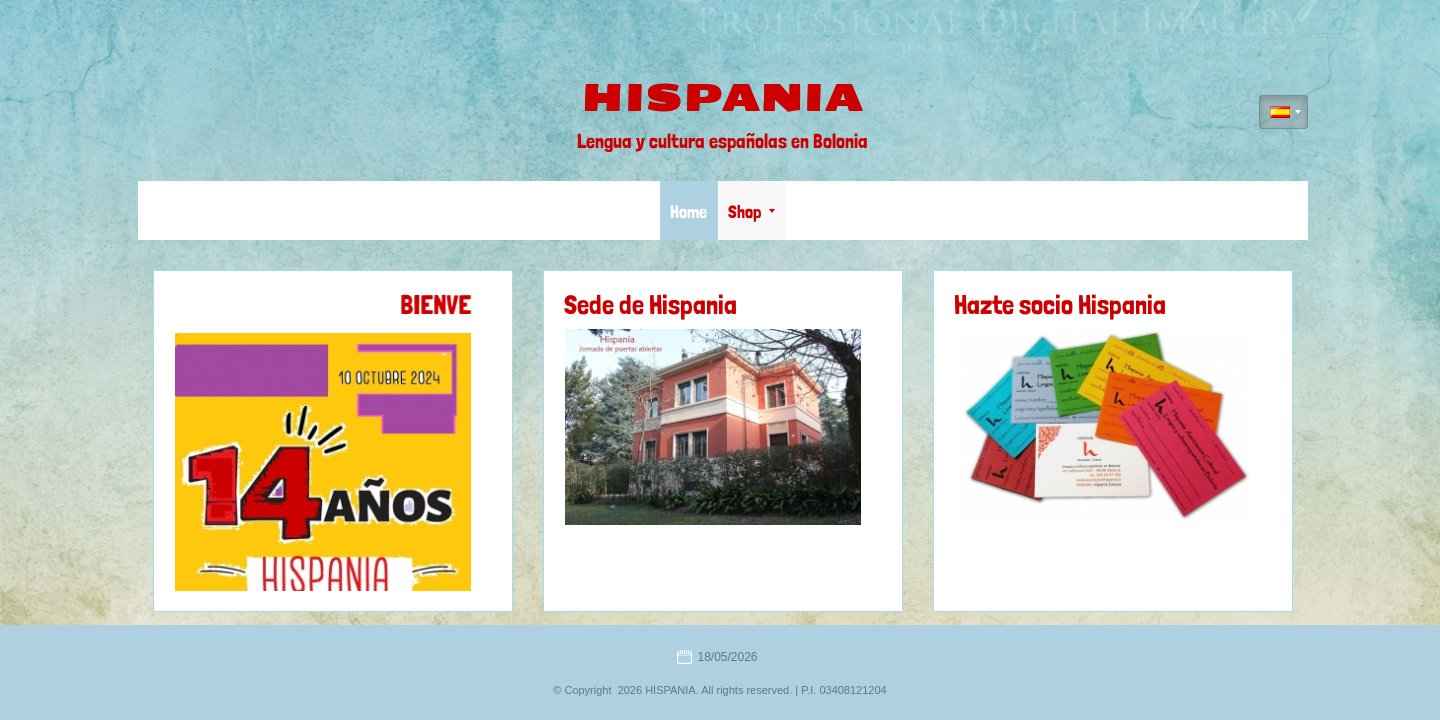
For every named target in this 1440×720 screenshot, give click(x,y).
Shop (751, 211)
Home (688, 211)
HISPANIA (722, 98)
